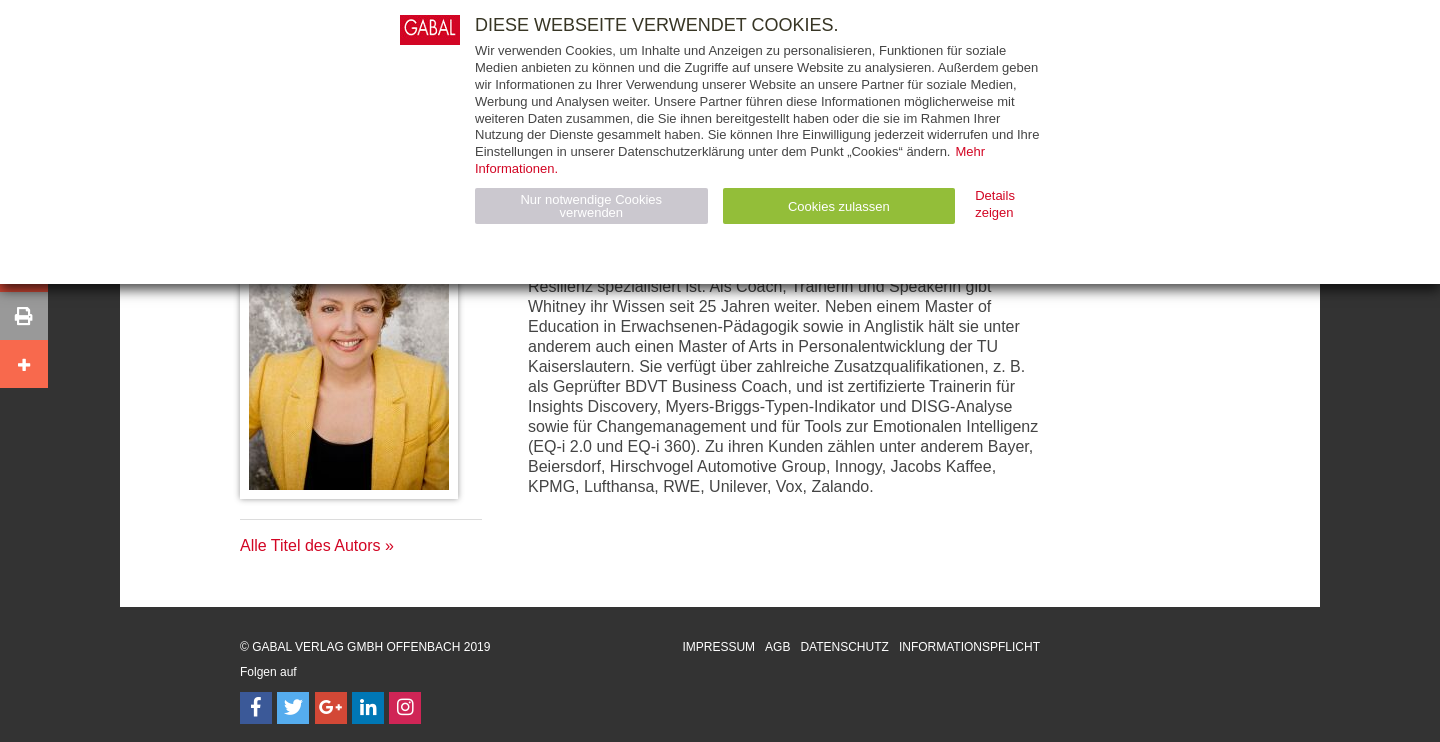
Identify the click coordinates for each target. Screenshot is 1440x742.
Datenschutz (844, 647)
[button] (24, 316)
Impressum (718, 647)
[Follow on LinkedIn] (368, 708)
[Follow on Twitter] (293, 708)
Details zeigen (995, 204)
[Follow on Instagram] (405, 708)
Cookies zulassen (839, 206)
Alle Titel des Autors (310, 545)
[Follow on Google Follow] (331, 708)
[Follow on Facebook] (256, 708)
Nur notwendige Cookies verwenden (591, 206)
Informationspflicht (969, 647)
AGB (777, 647)
